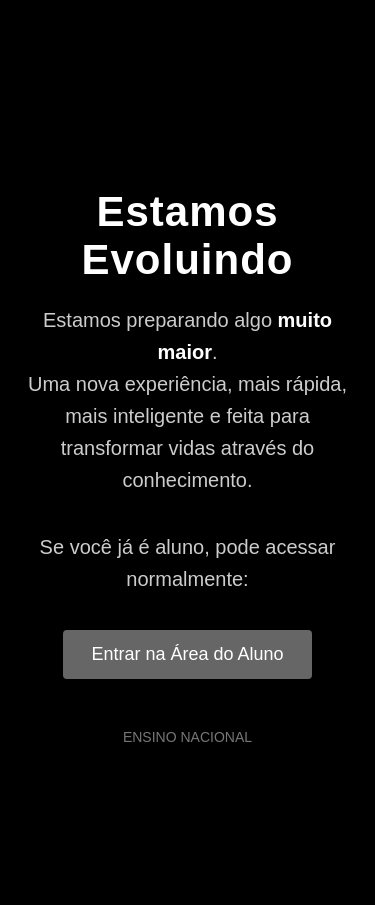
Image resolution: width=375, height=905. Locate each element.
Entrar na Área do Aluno (187, 654)
